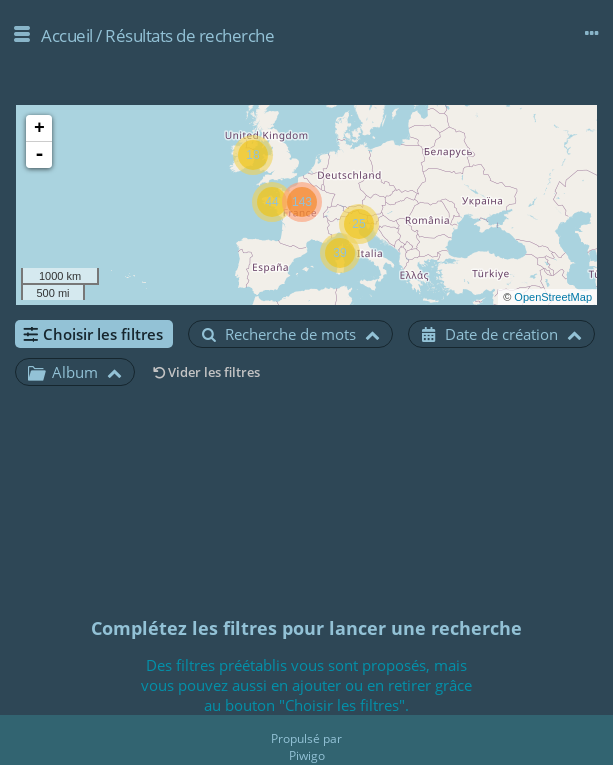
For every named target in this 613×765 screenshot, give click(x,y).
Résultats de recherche (189, 35)
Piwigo (307, 755)
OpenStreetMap (553, 297)
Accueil (67, 35)
